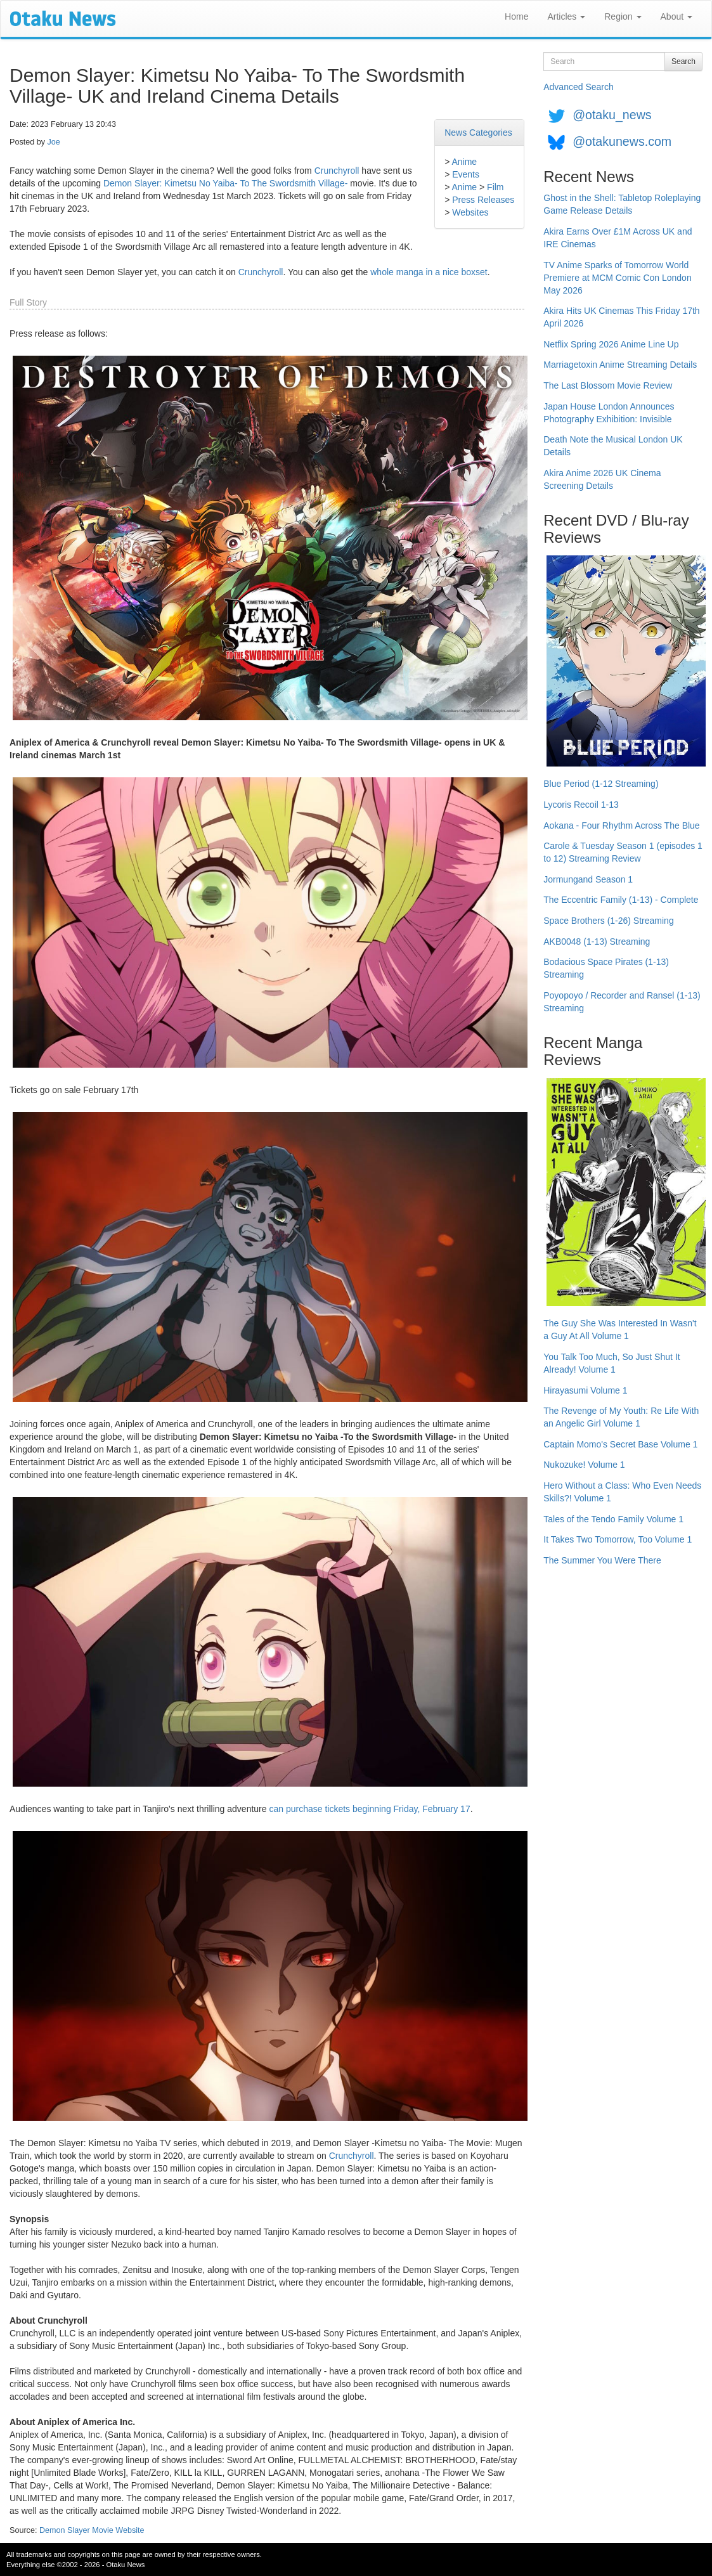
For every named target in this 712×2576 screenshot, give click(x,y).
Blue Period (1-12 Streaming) (600, 784)
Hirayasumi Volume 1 (585, 1390)
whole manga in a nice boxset (428, 272)
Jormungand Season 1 (588, 879)
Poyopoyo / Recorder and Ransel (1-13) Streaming (621, 1001)
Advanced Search (578, 87)
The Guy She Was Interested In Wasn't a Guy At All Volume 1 (619, 1329)
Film (495, 187)
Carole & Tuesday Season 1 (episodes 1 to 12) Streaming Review (622, 852)
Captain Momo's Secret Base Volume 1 (620, 1444)
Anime (464, 162)
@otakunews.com (622, 141)
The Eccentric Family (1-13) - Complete (620, 900)
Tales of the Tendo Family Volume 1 (613, 1519)
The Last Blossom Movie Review (607, 385)
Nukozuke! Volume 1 (584, 1465)
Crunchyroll (336, 170)
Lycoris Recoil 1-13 (581, 804)
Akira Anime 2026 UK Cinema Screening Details (602, 479)
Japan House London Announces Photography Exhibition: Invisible (608, 412)
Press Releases (483, 200)
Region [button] (622, 16)
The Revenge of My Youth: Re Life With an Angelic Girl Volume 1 (621, 1417)
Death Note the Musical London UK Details (612, 445)
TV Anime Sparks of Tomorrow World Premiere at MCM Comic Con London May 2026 (617, 277)
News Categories (478, 132)
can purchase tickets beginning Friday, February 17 (369, 1809)
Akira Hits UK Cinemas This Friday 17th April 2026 (621, 317)
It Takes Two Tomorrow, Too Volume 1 (617, 1539)
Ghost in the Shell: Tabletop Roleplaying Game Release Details (622, 204)
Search (683, 61)
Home (516, 16)
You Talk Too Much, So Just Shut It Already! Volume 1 (611, 1363)
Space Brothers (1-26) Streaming (608, 921)
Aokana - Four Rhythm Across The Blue (621, 825)
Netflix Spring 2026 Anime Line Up (610, 344)
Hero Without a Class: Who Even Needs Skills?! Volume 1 (622, 1491)
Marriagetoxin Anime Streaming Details (620, 364)
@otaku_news (612, 115)
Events (465, 174)
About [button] (676, 16)
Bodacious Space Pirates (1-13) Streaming (606, 968)
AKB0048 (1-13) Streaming (596, 941)
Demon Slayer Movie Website (92, 2530)
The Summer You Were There (602, 1560)
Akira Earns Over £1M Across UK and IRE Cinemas (617, 237)
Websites (470, 212)
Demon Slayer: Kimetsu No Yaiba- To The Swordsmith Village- (225, 183)
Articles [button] (566, 16)
